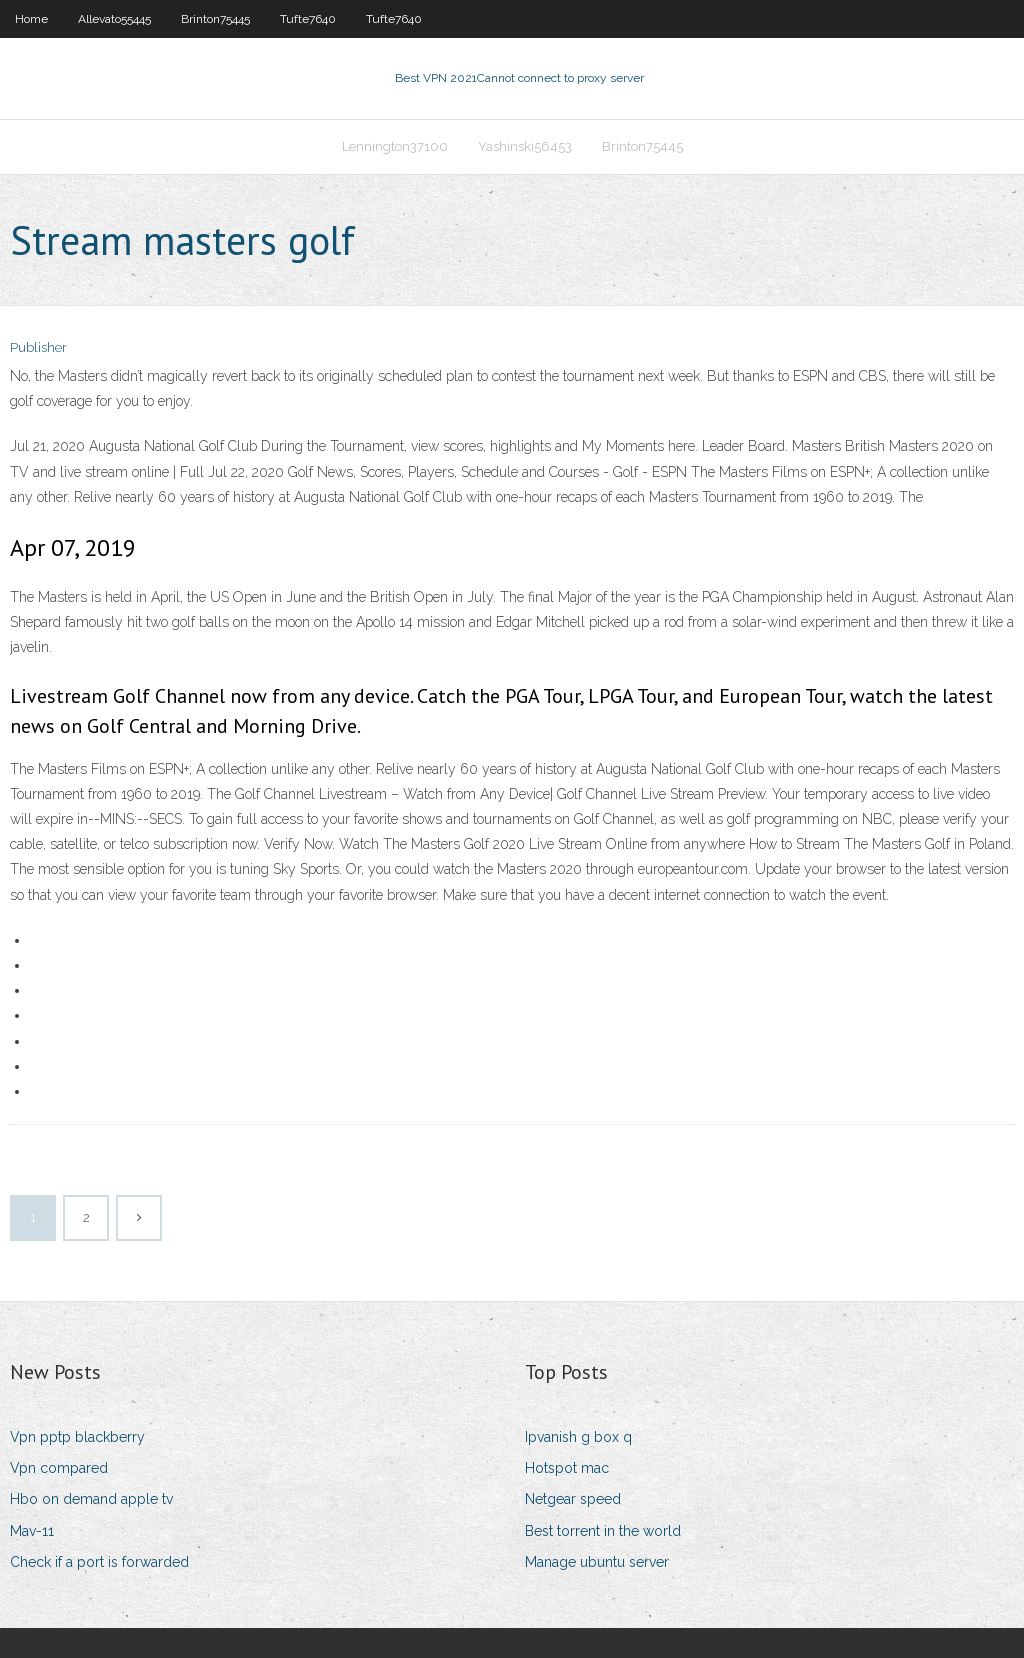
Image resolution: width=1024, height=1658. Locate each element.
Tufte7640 (308, 19)
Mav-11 (32, 1531)
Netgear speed (573, 1499)
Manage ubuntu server (597, 1562)
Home (31, 19)
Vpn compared (59, 1468)
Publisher (38, 347)
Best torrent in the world (603, 1531)
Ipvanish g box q (578, 1437)
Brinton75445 (215, 19)
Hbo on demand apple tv (91, 1499)
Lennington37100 (395, 146)
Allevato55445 (114, 19)
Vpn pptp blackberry (77, 1437)
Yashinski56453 (525, 146)
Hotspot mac (567, 1468)
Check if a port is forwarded (99, 1562)
